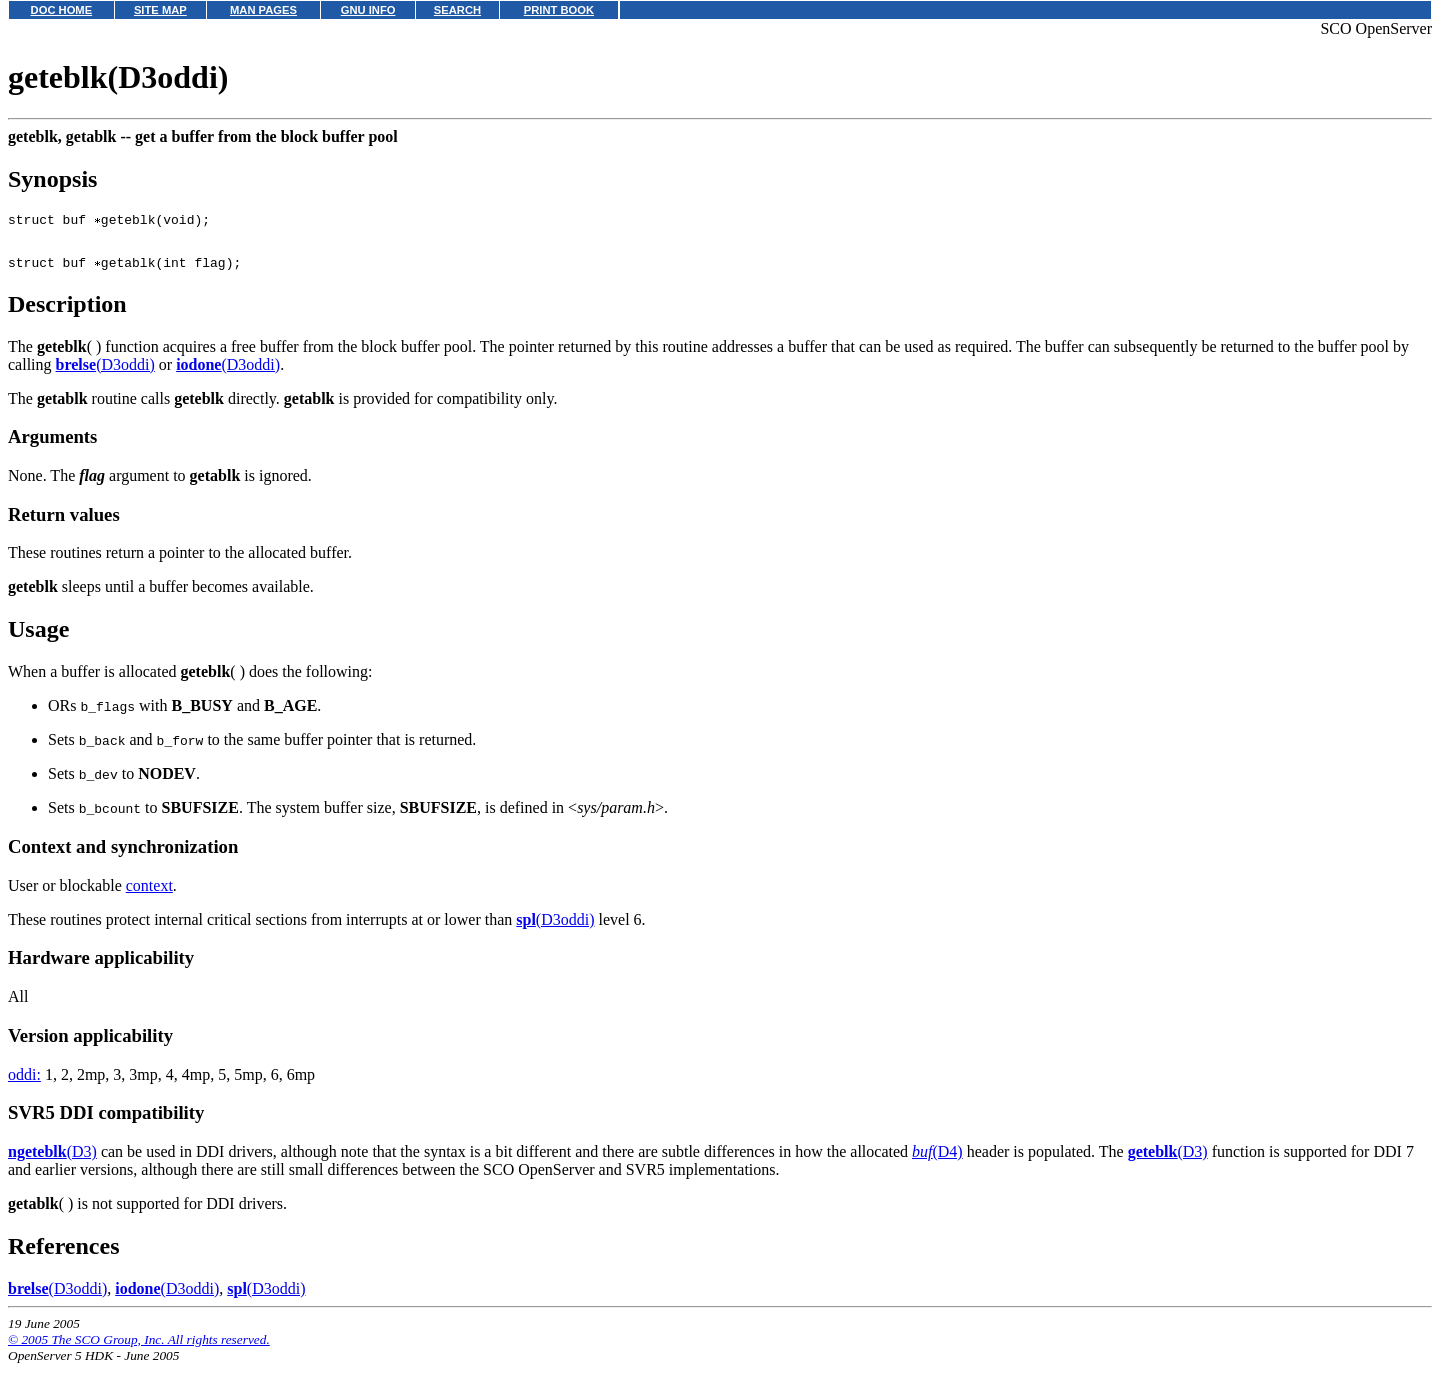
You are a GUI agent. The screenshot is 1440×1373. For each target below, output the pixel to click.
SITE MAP (160, 10)
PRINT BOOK (559, 10)
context (149, 894)
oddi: (24, 1083)
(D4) (937, 1160)
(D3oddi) (105, 373)
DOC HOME (62, 10)
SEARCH (457, 10)
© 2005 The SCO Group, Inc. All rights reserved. (139, 1348)
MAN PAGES (263, 10)
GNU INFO (368, 10)
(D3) (52, 1160)
